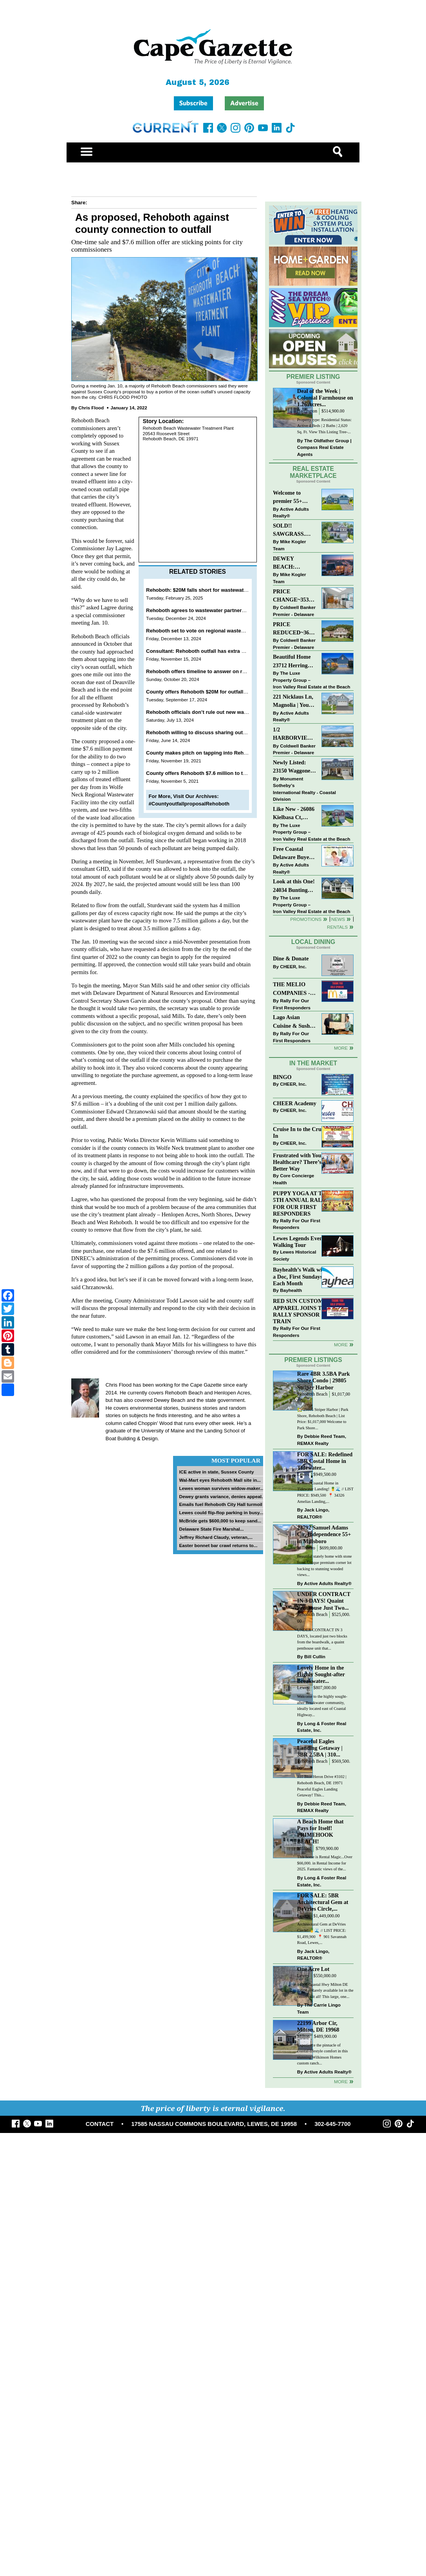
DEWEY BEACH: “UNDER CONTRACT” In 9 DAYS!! (293, 563)
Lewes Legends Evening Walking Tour (301, 1241)
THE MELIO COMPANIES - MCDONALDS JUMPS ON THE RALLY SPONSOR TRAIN (293, 989)
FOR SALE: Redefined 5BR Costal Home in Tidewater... (324, 1461)
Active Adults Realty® (291, 512)
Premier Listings (313, 1359)
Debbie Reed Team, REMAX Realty (321, 1440)
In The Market (313, 1063)
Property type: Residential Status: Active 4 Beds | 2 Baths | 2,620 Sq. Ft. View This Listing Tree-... (324, 426)
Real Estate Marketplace (313, 472)
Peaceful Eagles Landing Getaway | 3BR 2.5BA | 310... (320, 1748)
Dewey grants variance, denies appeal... (222, 1496)
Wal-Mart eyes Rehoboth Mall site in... (220, 1480)
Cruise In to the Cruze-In (300, 1132)
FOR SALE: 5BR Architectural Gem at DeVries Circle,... (322, 1902)
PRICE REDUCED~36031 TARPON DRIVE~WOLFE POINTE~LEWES (294, 629)
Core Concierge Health (293, 1179)
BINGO (282, 1077)
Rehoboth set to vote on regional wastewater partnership (215, 631)
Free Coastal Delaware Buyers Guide (293, 854)
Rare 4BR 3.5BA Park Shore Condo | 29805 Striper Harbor (323, 1380)
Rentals (337, 927)
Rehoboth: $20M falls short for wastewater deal (203, 590)
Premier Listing (313, 376)
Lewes (303, 1474)
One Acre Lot (313, 1969)
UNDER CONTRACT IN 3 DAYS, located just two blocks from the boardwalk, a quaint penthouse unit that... (322, 1639)
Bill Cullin (314, 1656)
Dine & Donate (291, 958)
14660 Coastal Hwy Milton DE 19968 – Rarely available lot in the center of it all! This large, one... (325, 1990)
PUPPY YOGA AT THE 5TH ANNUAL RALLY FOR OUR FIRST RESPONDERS (301, 1203)
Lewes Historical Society (294, 1255)
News (338, 919)
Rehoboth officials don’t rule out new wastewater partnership (220, 712)
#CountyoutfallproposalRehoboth (189, 804)
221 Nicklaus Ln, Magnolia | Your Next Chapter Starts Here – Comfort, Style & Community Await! (293, 702)
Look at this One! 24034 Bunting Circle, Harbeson (294, 886)
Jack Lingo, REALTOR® (313, 1513)
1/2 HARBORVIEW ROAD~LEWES (293, 734)
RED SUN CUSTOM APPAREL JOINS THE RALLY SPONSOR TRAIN (301, 1311)
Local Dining (313, 942)
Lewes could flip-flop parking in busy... (221, 1512)
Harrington (307, 411)
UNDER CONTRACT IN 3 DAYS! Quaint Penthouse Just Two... (323, 1600)
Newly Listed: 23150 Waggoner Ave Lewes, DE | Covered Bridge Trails (293, 767)
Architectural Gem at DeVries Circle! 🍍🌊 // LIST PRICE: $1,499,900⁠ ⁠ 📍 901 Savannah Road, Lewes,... (322, 1933)
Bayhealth (291, 1290)
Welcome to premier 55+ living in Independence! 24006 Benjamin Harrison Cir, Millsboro (292, 498)
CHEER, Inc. (293, 966)
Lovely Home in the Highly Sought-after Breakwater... (321, 1674)
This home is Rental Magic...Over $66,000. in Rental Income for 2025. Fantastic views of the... (324, 1863)
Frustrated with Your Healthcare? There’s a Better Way (299, 1162)
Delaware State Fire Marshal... (211, 1528)
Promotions (305, 919)
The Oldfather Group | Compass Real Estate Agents (324, 447)
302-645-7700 (332, 2124)
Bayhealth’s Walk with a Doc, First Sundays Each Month (300, 1276)
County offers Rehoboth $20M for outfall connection (209, 692)
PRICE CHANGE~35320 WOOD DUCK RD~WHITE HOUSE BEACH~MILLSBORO (294, 596)
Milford (304, 1848)
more (341, 1344)
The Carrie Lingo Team (319, 2008)
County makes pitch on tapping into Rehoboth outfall (210, 753)
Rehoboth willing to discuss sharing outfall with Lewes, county (222, 732)
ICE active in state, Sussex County (216, 1471)
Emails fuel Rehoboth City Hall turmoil (220, 1504)
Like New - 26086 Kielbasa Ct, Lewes (293, 814)
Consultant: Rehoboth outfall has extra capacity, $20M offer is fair (225, 651)
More (341, 1047)
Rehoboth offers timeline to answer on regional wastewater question (229, 671)
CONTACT (100, 2124)
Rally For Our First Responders (291, 1004)
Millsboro (306, 1548)
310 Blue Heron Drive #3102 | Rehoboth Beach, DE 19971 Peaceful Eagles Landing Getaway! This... (322, 1785)
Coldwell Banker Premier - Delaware (294, 611)
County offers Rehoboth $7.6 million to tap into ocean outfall (219, 773)
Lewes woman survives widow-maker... (221, 1488)
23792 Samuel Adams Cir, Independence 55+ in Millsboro (324, 1534)
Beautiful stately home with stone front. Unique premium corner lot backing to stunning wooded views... (324, 1565)
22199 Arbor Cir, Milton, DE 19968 (318, 2026)
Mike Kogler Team (289, 545)
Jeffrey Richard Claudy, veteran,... (216, 1537)
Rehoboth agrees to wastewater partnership (199, 610)
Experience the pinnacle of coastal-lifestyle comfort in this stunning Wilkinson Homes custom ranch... (322, 2054)
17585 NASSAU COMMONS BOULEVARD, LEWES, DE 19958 (214, 2124)
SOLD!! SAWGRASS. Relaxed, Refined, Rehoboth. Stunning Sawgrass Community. (294, 530)
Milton (303, 2036)
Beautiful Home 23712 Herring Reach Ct (292, 662)
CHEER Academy (294, 1103)
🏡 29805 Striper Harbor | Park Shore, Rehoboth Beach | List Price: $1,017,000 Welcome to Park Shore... (322, 1418)
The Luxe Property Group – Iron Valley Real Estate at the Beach (311, 679)
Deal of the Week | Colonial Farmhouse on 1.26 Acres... (325, 397)
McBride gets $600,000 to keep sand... (220, 1520)
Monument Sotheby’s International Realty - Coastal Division (304, 789)
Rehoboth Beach (312, 1394)
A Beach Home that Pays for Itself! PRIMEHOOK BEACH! (320, 1831)
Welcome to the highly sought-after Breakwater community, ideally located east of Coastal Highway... (322, 1705)
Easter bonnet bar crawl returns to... (218, 1545)
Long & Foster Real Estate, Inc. (321, 1727)
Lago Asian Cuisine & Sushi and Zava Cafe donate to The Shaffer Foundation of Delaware (292, 1022)
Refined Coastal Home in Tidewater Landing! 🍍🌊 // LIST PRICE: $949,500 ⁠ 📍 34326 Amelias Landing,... (325, 1492)
